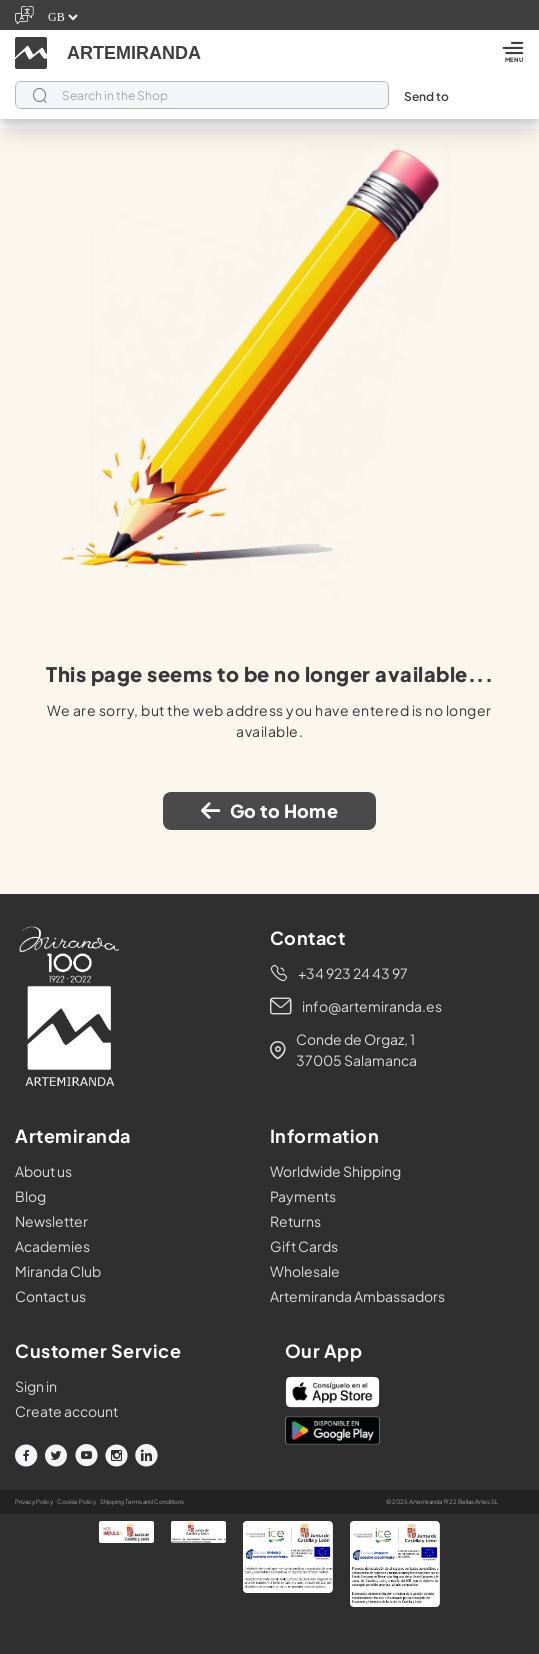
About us (43, 1171)
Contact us (50, 1296)
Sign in (36, 1386)
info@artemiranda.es (372, 1006)
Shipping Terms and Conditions (142, 1501)
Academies (52, 1246)
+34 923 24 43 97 (353, 973)
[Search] (202, 95)
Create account (66, 1411)
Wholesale (305, 1271)
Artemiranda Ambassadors (357, 1296)
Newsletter (51, 1221)
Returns (295, 1221)
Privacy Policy (34, 1501)
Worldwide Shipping (335, 1171)
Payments (303, 1196)
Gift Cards (304, 1246)
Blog (30, 1196)
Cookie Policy (76, 1501)
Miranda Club (58, 1271)
